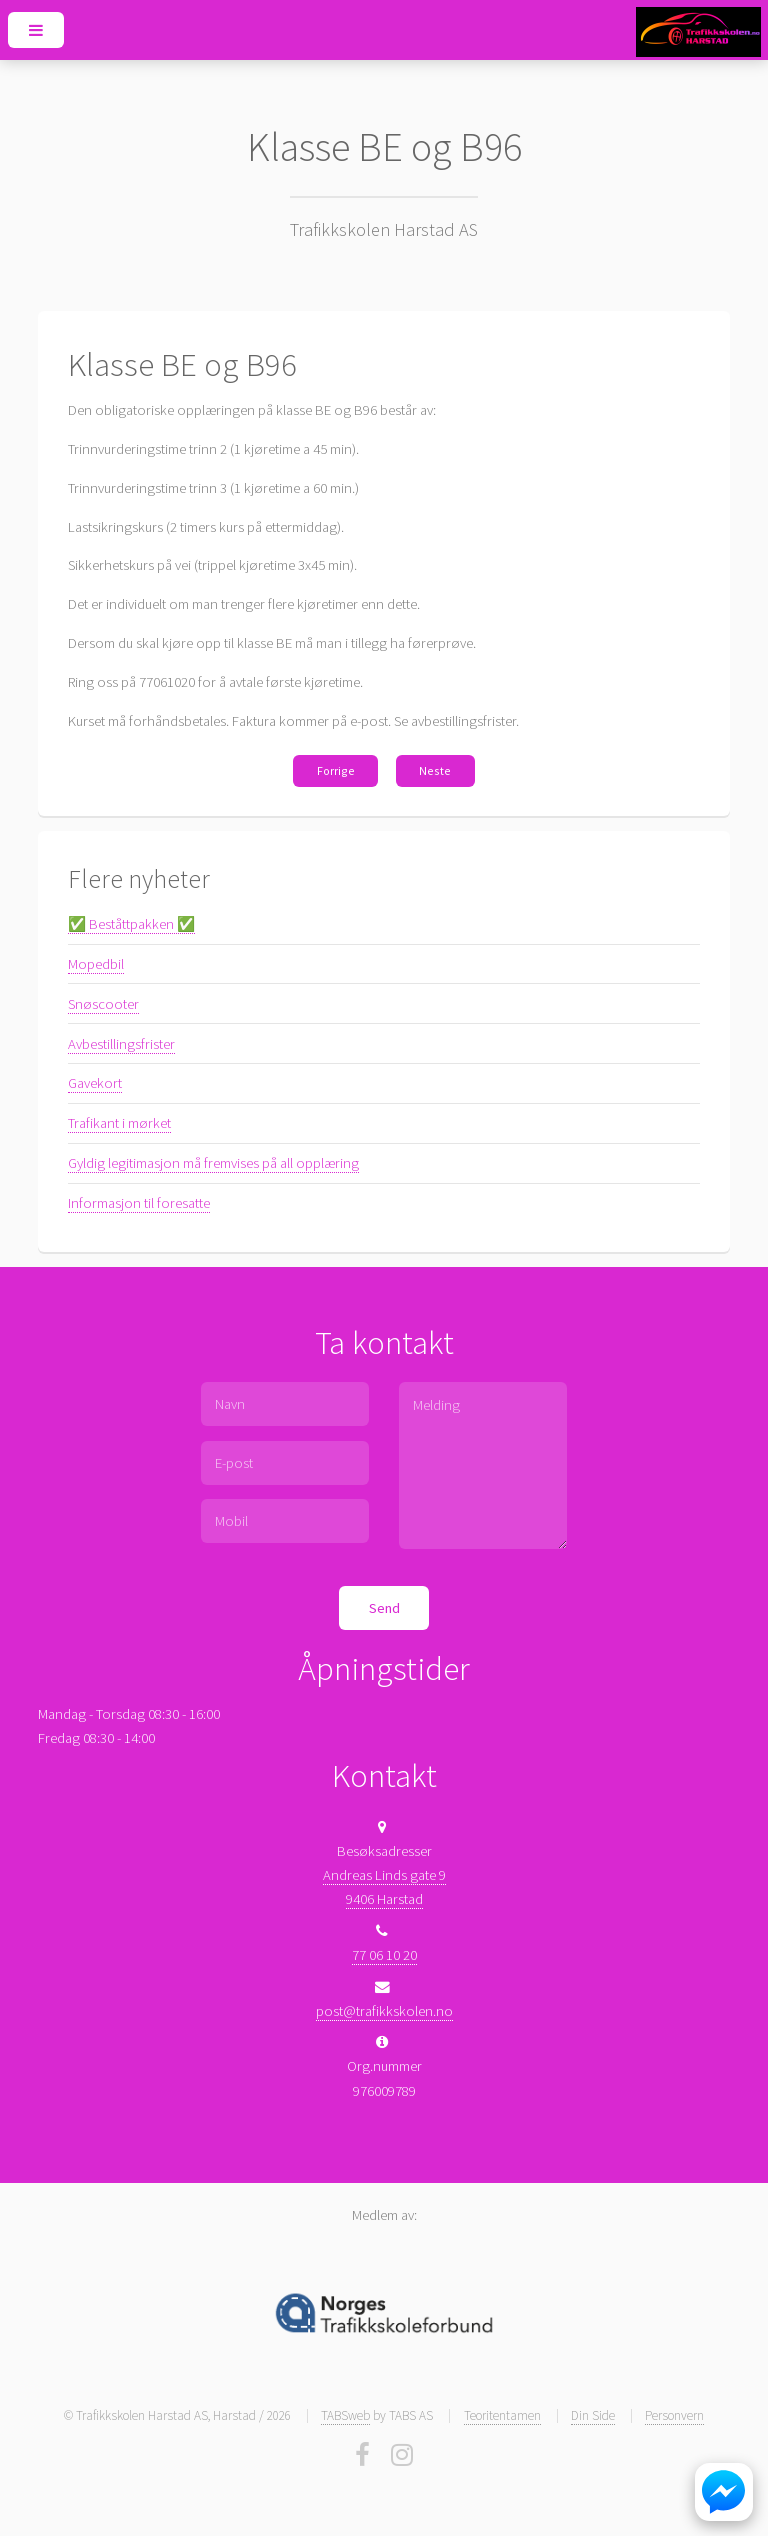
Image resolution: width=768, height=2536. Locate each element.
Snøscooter (103, 1004)
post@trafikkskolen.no (384, 2011)
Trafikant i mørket (119, 1123)
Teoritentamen (502, 2415)
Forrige (336, 770)
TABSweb (345, 2415)
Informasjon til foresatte (139, 1203)
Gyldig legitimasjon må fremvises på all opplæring (213, 1163)
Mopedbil (96, 964)
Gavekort (95, 1083)
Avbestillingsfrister (121, 1044)
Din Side (593, 2415)
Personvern (674, 2415)
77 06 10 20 (384, 1955)
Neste (435, 770)
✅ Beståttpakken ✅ (131, 924)
